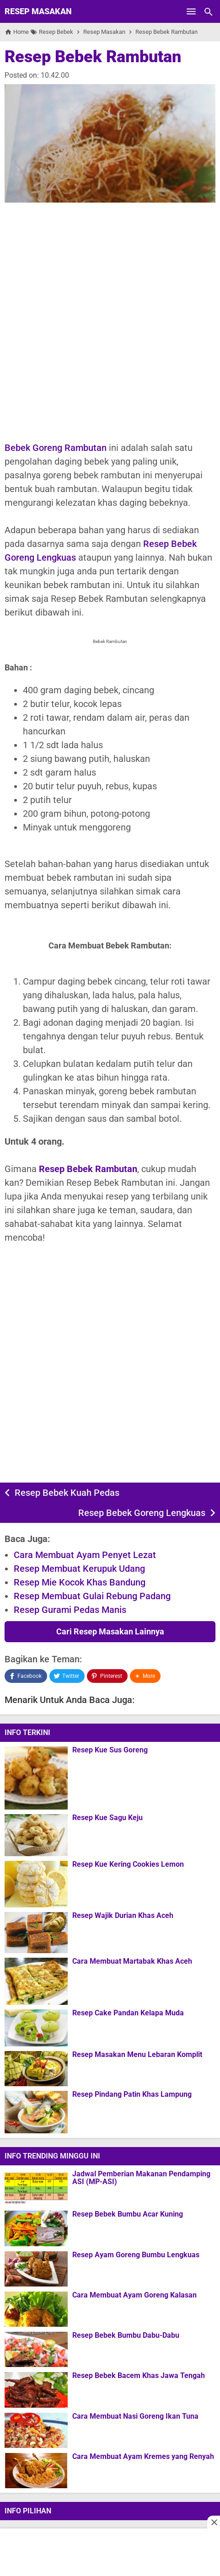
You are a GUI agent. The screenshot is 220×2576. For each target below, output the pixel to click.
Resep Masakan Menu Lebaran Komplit (137, 2055)
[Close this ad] (213, 2522)
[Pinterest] (107, 1676)
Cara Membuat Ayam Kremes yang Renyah (143, 2457)
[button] (145, 1676)
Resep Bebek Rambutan (93, 56)
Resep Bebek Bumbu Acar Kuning (127, 2214)
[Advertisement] (110, 322)
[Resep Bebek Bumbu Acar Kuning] (36, 2228)
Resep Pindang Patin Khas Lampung (132, 2094)
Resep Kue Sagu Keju (107, 1818)
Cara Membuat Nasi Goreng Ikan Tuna (135, 2416)
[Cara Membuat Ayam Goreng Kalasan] (36, 2309)
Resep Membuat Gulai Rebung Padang (92, 1596)
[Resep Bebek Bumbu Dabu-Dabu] (36, 2349)
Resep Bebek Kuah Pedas (67, 1492)
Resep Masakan (38, 11)
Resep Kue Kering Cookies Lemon (128, 1864)
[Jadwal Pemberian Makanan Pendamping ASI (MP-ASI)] (36, 2188)
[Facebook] (26, 1676)
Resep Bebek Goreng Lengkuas (141, 1512)
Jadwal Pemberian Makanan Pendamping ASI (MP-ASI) (141, 2178)
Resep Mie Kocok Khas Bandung (79, 1582)
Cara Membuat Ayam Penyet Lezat (85, 1554)
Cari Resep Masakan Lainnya (110, 1631)
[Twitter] (67, 1676)
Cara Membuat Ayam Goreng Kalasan (134, 2295)
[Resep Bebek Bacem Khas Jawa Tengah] (36, 2390)
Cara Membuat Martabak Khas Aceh (132, 1961)
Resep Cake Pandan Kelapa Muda (128, 2013)
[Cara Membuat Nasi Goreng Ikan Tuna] (36, 2430)
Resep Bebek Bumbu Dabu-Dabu (125, 2335)
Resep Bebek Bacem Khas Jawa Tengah (138, 2376)
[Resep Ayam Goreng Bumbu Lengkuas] (36, 2269)
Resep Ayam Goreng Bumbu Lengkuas (135, 2255)
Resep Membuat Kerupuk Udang (79, 1568)
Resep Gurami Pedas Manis (70, 1609)
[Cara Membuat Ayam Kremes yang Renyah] (36, 2470)
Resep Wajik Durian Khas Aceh (122, 1916)
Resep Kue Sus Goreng (110, 1750)
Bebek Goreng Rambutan (56, 447)
